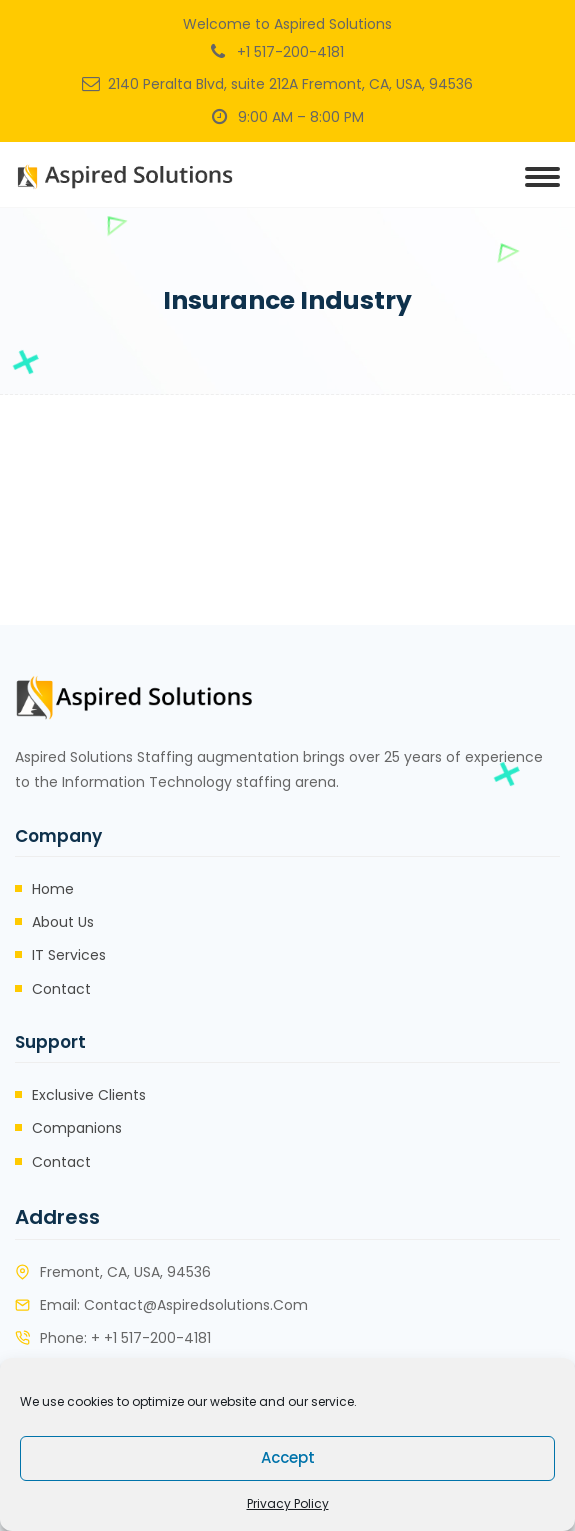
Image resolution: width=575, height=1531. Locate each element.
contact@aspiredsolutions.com (196, 1305)
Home (53, 889)
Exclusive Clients (89, 1095)
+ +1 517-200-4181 (151, 1338)
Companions (77, 1128)
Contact (61, 989)
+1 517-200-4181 (290, 52)
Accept (288, 1457)
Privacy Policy (288, 1503)
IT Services (69, 955)
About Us (63, 922)
